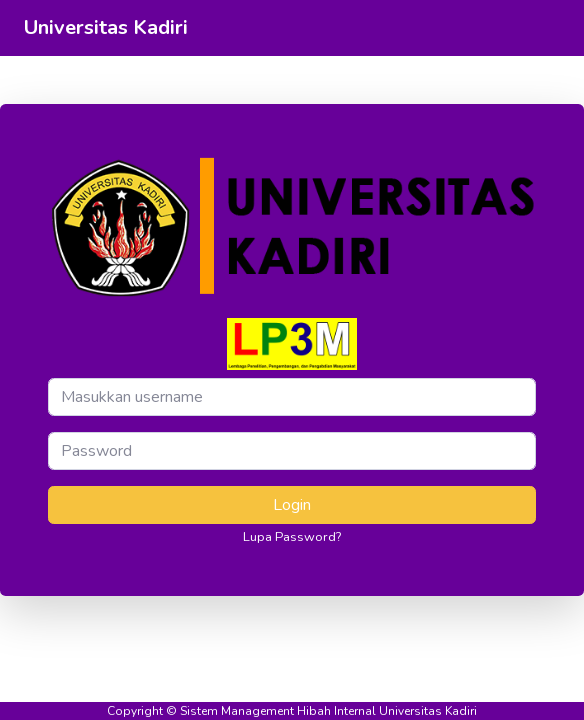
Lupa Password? (292, 537)
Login (292, 505)
